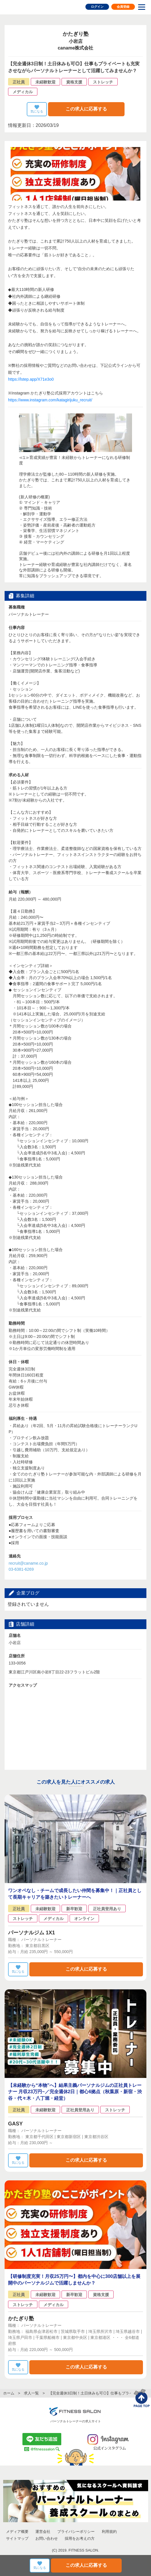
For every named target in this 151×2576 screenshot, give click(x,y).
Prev (12, 492)
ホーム (8, 2393)
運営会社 (42, 2531)
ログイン (97, 6)
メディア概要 (17, 2531)
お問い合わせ (46, 2538)
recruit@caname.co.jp (28, 1563)
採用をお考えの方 (80, 2538)
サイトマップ (17, 2538)
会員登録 (123, 6)
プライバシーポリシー (76, 2531)
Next (139, 492)
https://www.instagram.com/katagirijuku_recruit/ (50, 400)
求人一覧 (31, 2393)
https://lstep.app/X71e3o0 (31, 379)
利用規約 (109, 2531)
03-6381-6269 (21, 1569)
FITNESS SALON (25, 6)
